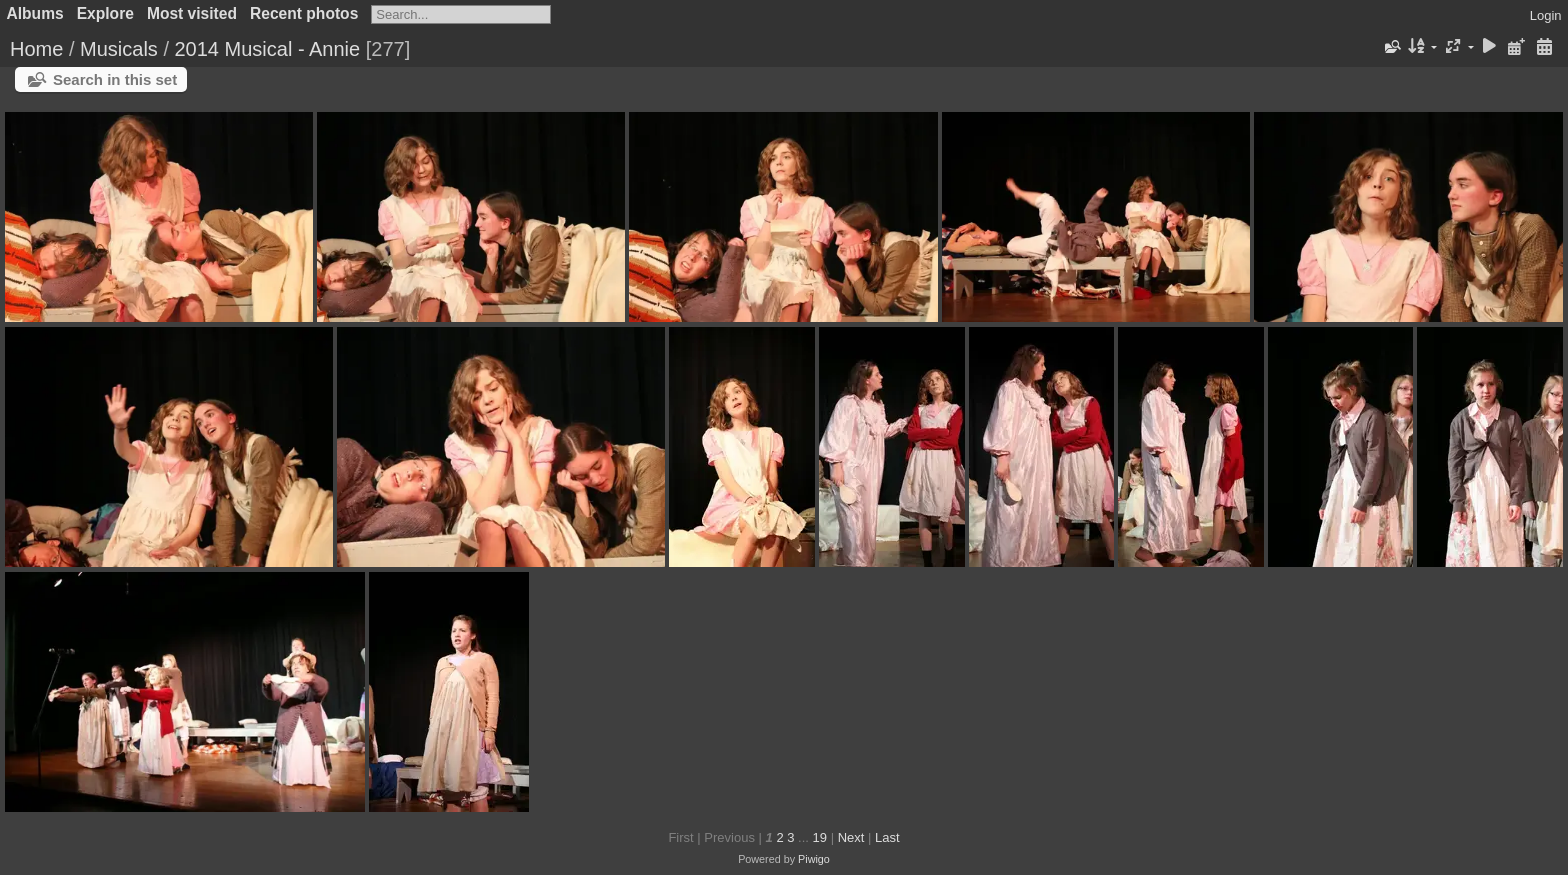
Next (851, 837)
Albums (35, 13)
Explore (105, 13)
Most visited (192, 13)
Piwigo (814, 859)
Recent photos (304, 13)
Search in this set (115, 79)
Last (887, 837)
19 (820, 837)
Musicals (119, 49)
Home (36, 49)
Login (1546, 15)
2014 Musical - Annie (268, 49)
